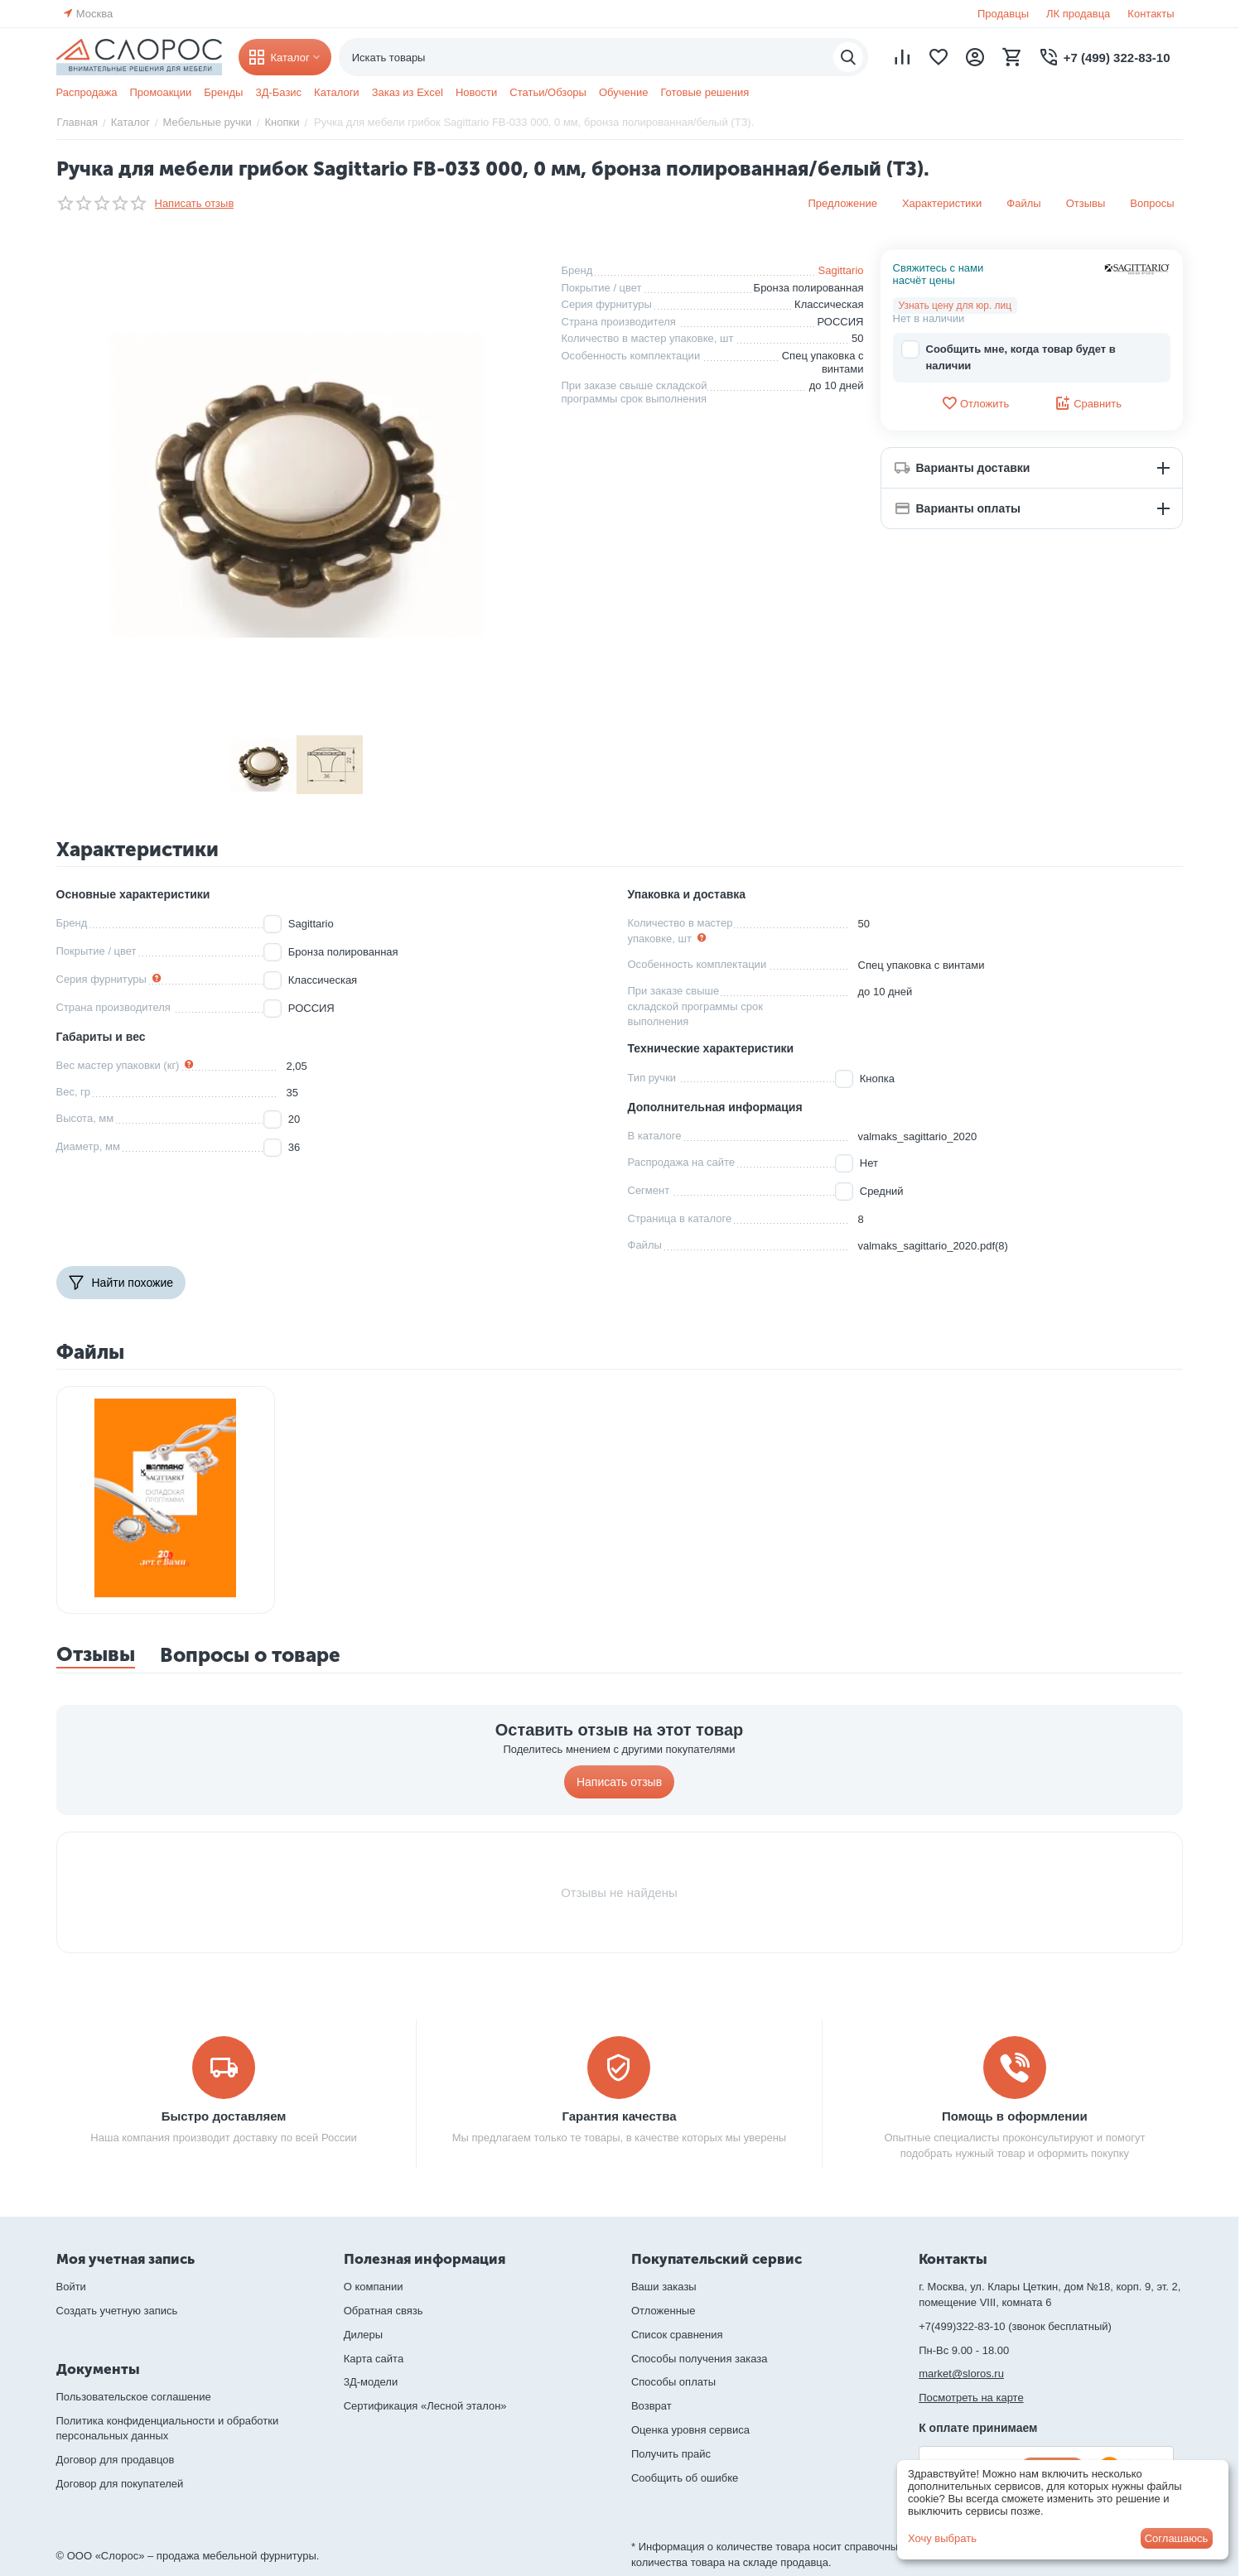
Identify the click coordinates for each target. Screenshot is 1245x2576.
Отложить (975, 403)
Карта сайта (373, 2358)
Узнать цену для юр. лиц (955, 305)
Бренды (223, 92)
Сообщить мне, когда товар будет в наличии (1008, 356)
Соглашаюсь (1177, 2538)
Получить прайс (671, 2454)
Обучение (623, 92)
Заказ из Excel (407, 92)
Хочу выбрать (942, 2538)
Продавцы (1003, 13)
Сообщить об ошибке (684, 2478)
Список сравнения (677, 2334)
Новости (476, 92)
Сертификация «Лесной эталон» (425, 2406)
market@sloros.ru (961, 2373)
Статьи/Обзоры (547, 92)
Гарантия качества (619, 2116)
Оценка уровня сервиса (690, 2430)
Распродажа (87, 92)
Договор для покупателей (120, 2483)
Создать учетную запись (117, 2310)
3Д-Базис (278, 92)
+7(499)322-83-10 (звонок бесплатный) (1015, 2326)
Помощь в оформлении (1015, 2116)
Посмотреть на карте (971, 2397)
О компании (373, 2286)
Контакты (1150, 13)
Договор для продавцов (115, 2459)
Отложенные (663, 2310)
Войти (71, 2286)
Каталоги (337, 92)
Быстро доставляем (224, 2116)
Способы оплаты (673, 2382)
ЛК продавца (1078, 13)
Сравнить (1088, 403)
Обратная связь (383, 2310)
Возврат (651, 2406)
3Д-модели (371, 2382)
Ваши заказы (664, 2286)
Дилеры (363, 2334)
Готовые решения (704, 92)
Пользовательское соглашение (133, 2397)
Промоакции (160, 92)
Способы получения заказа (699, 2358)
